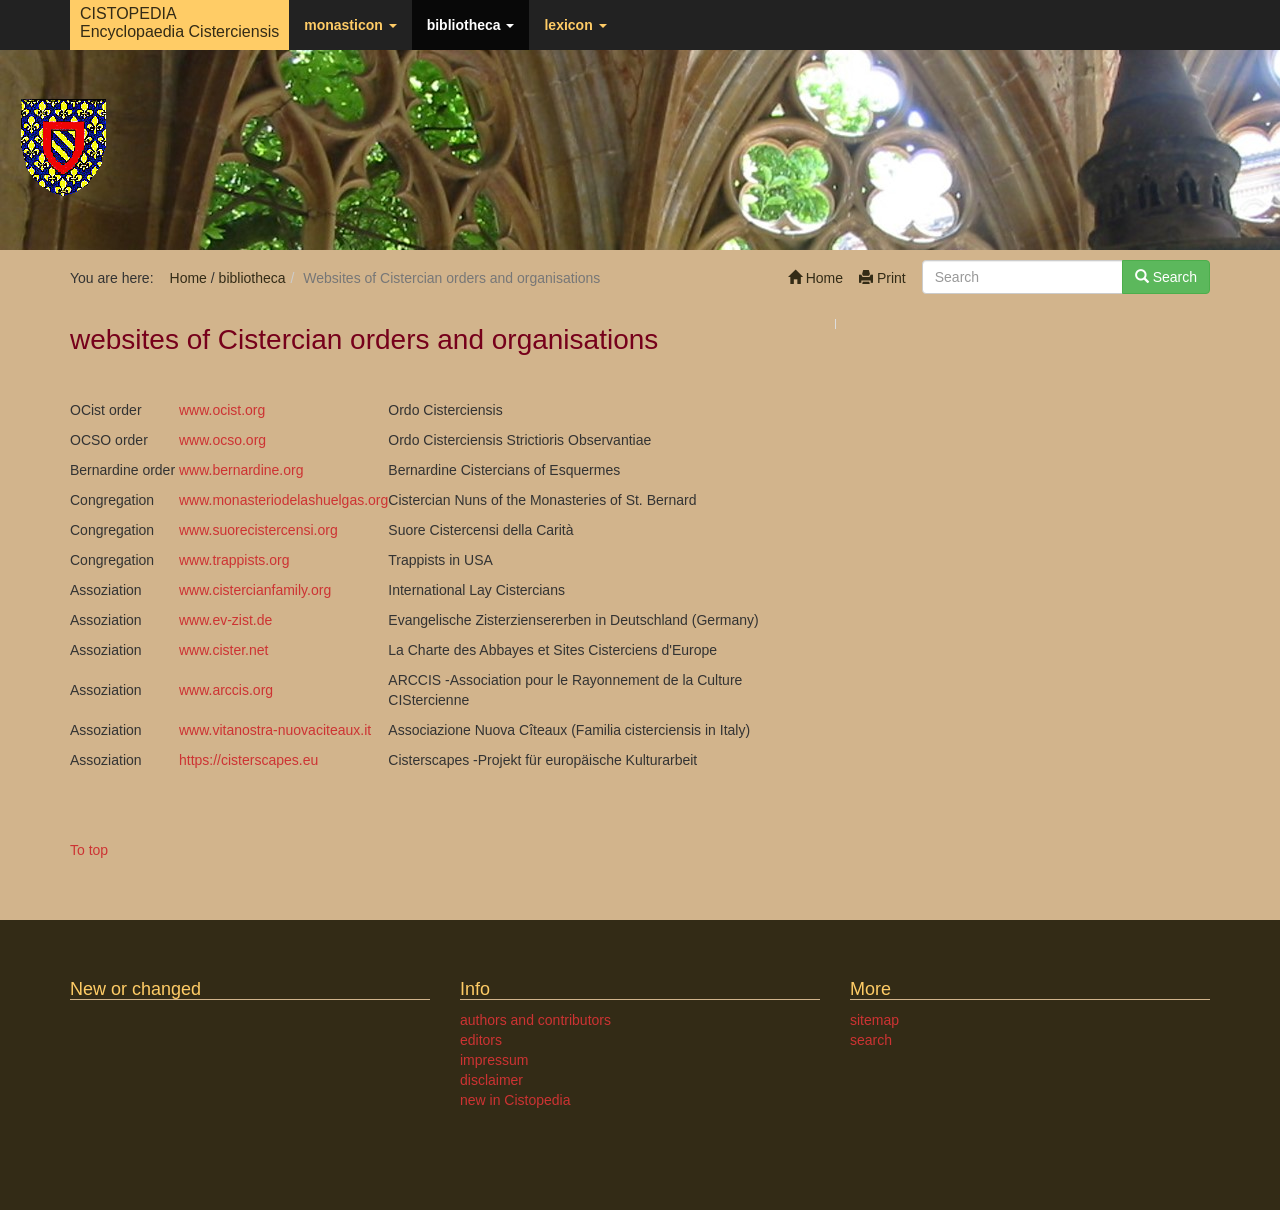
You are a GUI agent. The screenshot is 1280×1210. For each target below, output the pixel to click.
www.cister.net (223, 650)
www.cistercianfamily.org (255, 590)
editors (481, 1040)
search (871, 1040)
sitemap (874, 1020)
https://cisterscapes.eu (248, 760)
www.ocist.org (222, 410)
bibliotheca (471, 25)
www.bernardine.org (241, 470)
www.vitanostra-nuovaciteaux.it (275, 730)
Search (1166, 277)
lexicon (575, 25)
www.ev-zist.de (225, 620)
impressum (494, 1060)
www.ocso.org (222, 440)
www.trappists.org (234, 560)
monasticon (350, 25)
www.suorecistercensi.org (258, 530)
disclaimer (491, 1080)
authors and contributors (535, 1020)
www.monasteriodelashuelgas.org (283, 500)
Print (882, 278)
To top (89, 850)
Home (815, 278)
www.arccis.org (226, 690)
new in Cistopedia (515, 1100)
